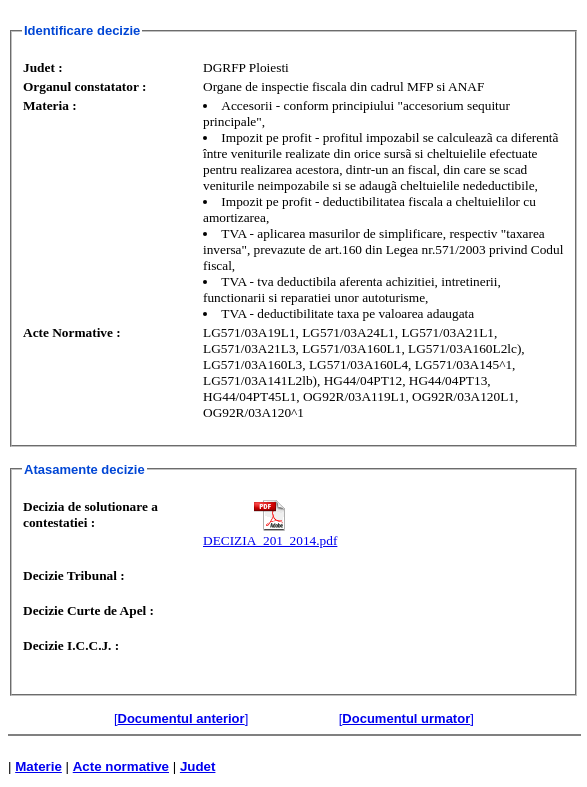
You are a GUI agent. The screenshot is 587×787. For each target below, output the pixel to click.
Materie (38, 766)
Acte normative (121, 766)
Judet (198, 766)
